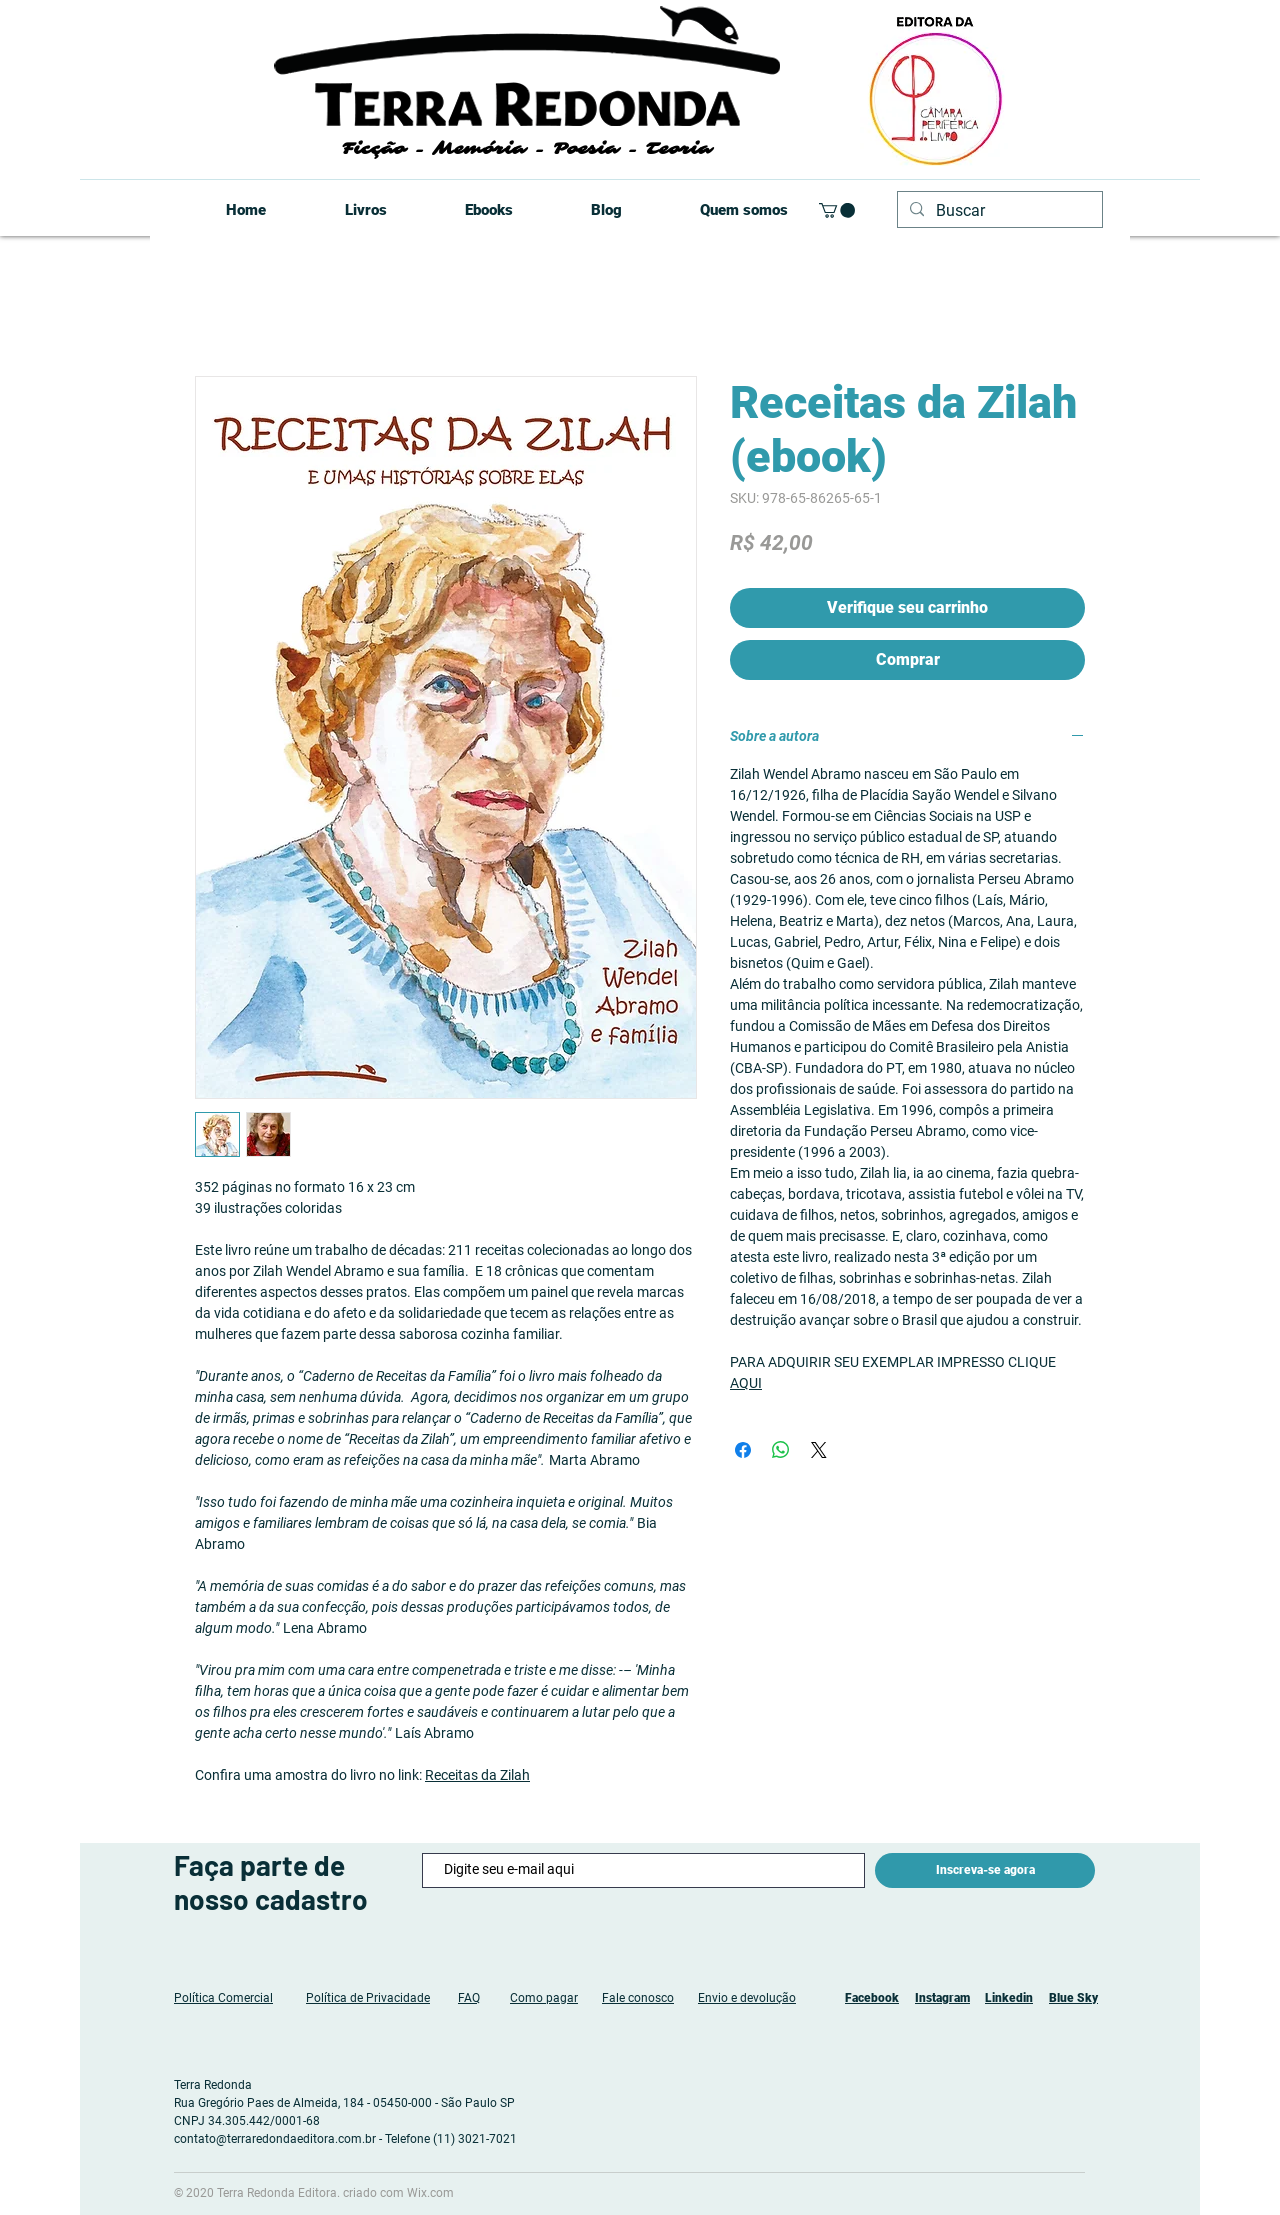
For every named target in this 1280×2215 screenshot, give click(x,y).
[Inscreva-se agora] (985, 1870)
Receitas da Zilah (477, 1775)
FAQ (469, 1998)
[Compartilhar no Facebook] (743, 1450)
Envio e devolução (747, 1998)
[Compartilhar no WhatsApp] (781, 1450)
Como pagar (544, 1998)
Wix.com (430, 2193)
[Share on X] (819, 1450)
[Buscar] (998, 211)
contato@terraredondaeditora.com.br (275, 2139)
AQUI (746, 1383)
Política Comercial (223, 1998)
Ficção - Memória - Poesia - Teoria (526, 149)
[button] (837, 210)
